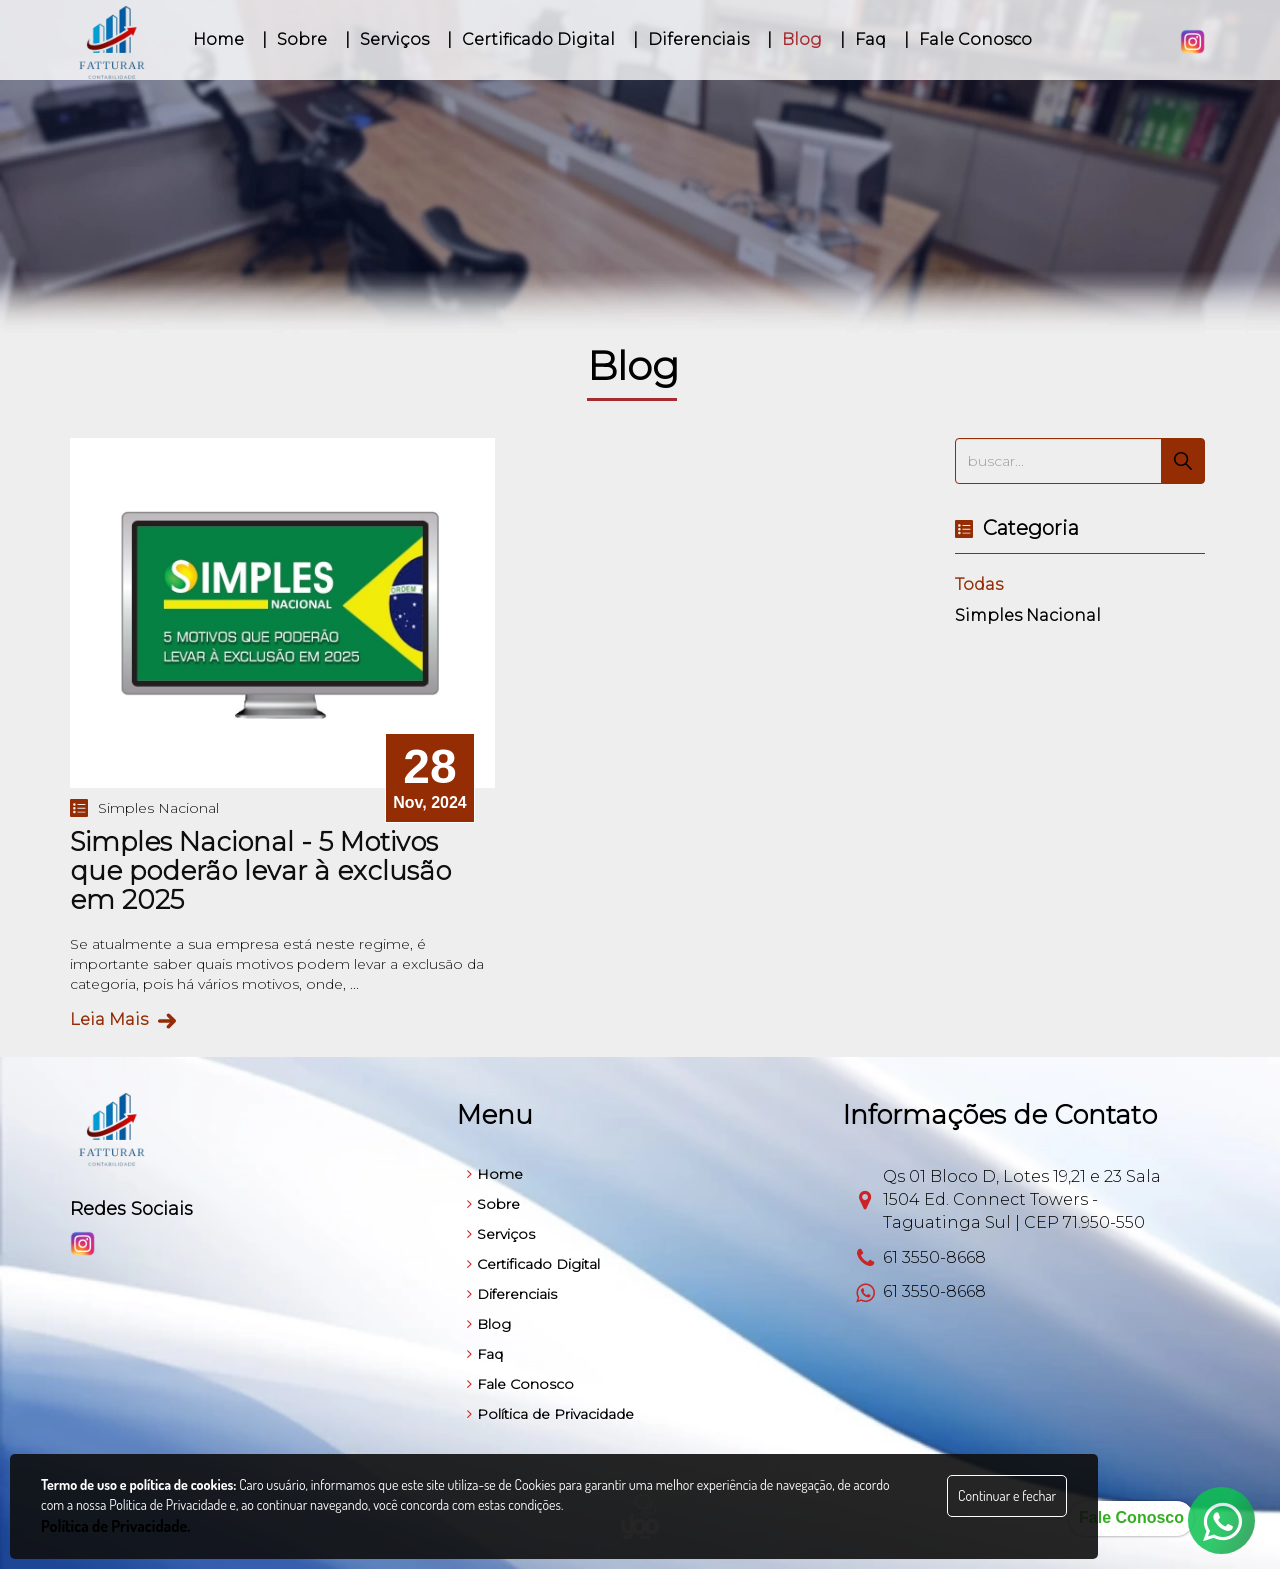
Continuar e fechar (1007, 1495)
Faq (485, 1354)
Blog (489, 1324)
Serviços (501, 1234)
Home (495, 1174)
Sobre (493, 1204)
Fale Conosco (520, 1384)
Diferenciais (512, 1294)
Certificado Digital (533, 1264)
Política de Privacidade (550, 1414)
